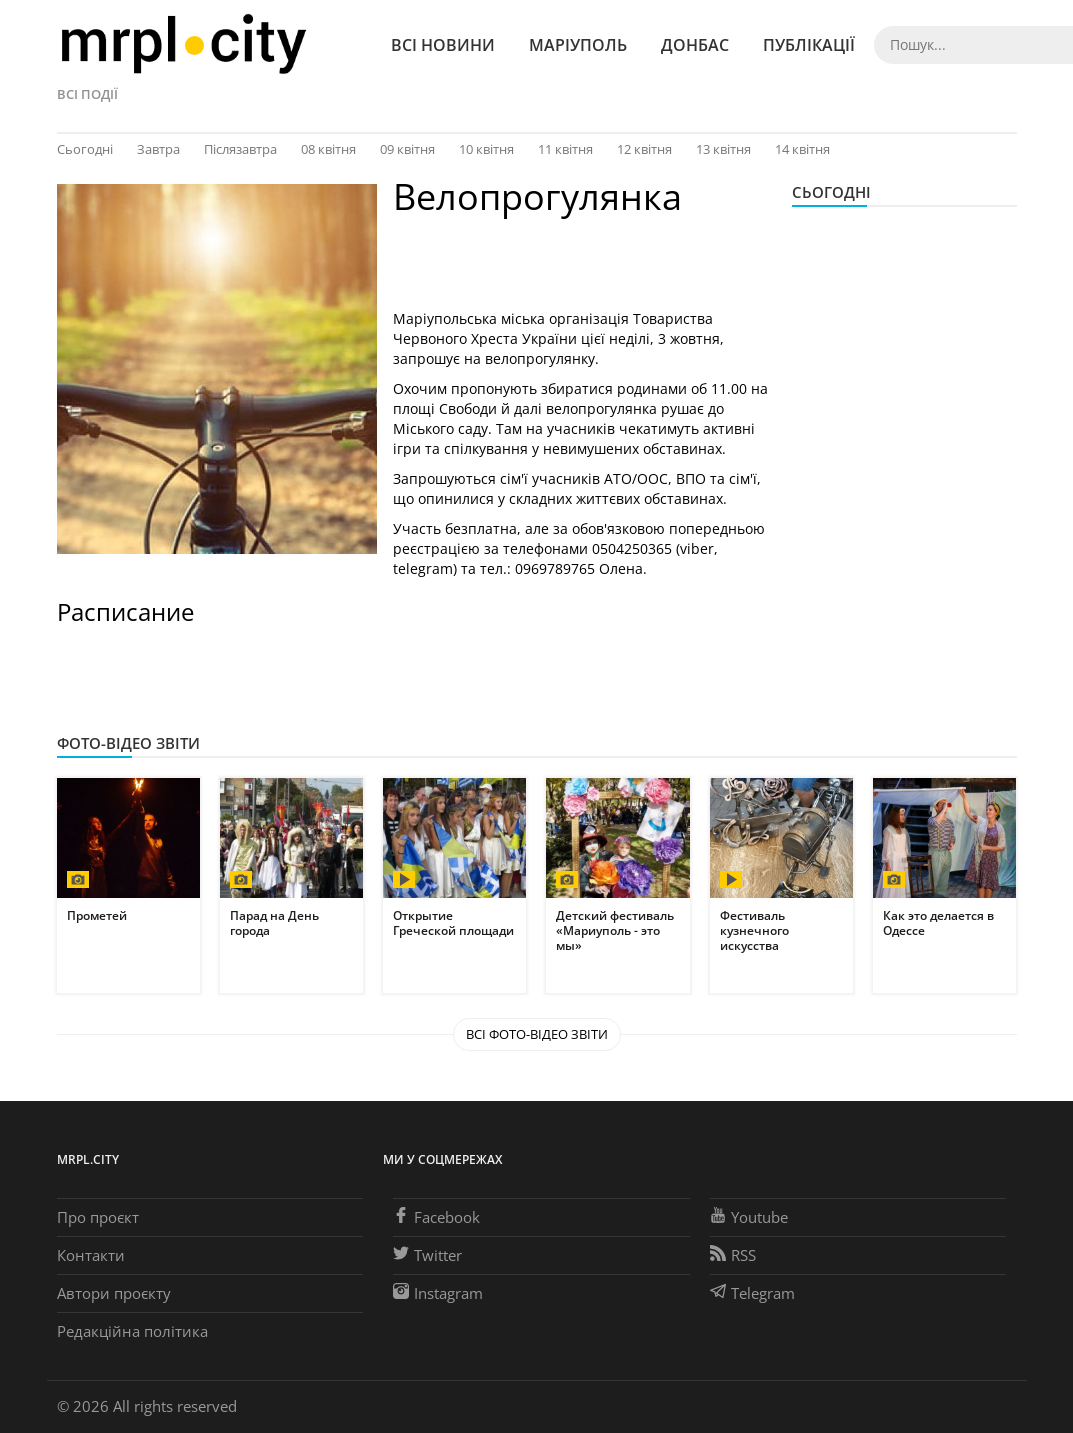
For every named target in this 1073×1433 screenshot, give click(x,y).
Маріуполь (578, 45)
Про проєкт (98, 1217)
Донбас (695, 45)
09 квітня (407, 149)
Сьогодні (85, 149)
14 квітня (802, 149)
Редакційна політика (132, 1331)
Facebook (436, 1217)
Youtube (749, 1217)
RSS (733, 1255)
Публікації (809, 45)
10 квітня (486, 149)
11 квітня (565, 149)
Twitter (427, 1255)
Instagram (438, 1293)
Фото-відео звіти (128, 743)
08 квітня (328, 149)
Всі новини (443, 45)
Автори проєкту (114, 1293)
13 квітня (723, 149)
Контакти (91, 1255)
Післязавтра (240, 149)
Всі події (87, 94)
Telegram (752, 1293)
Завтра (158, 149)
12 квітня (644, 149)
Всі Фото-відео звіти (537, 1034)
